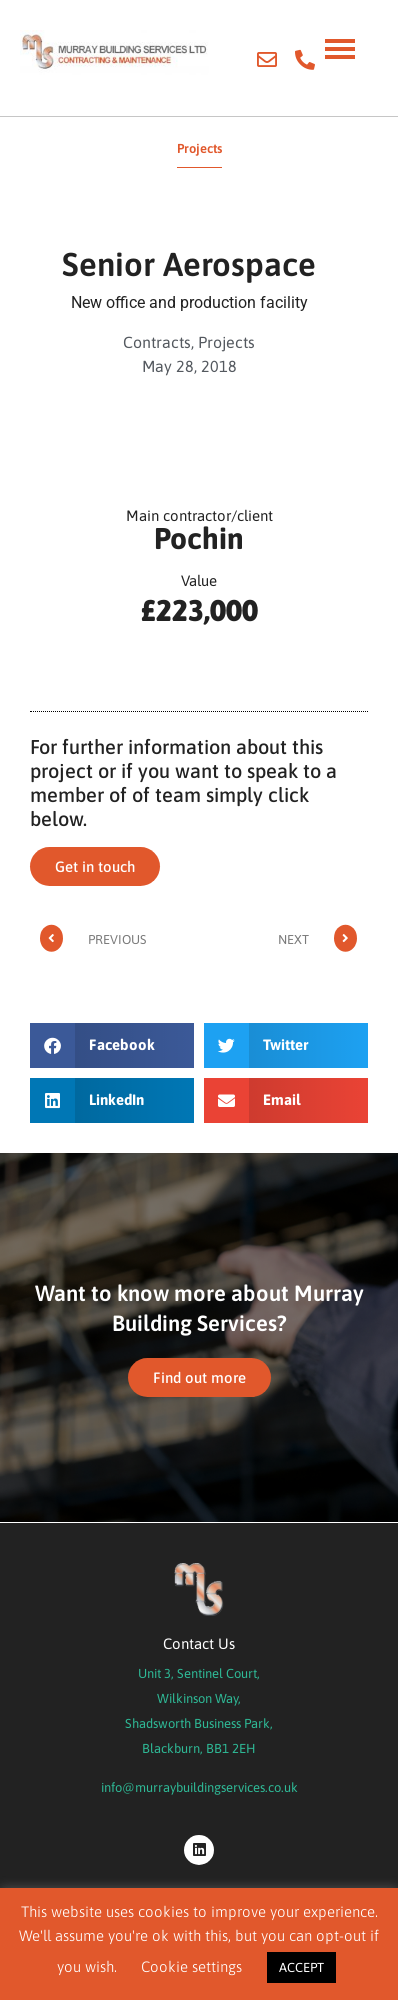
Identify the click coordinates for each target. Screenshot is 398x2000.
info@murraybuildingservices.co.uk (199, 1787)
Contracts (157, 342)
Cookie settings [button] (191, 1966)
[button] (112, 1045)
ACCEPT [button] (301, 1967)
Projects (226, 342)
